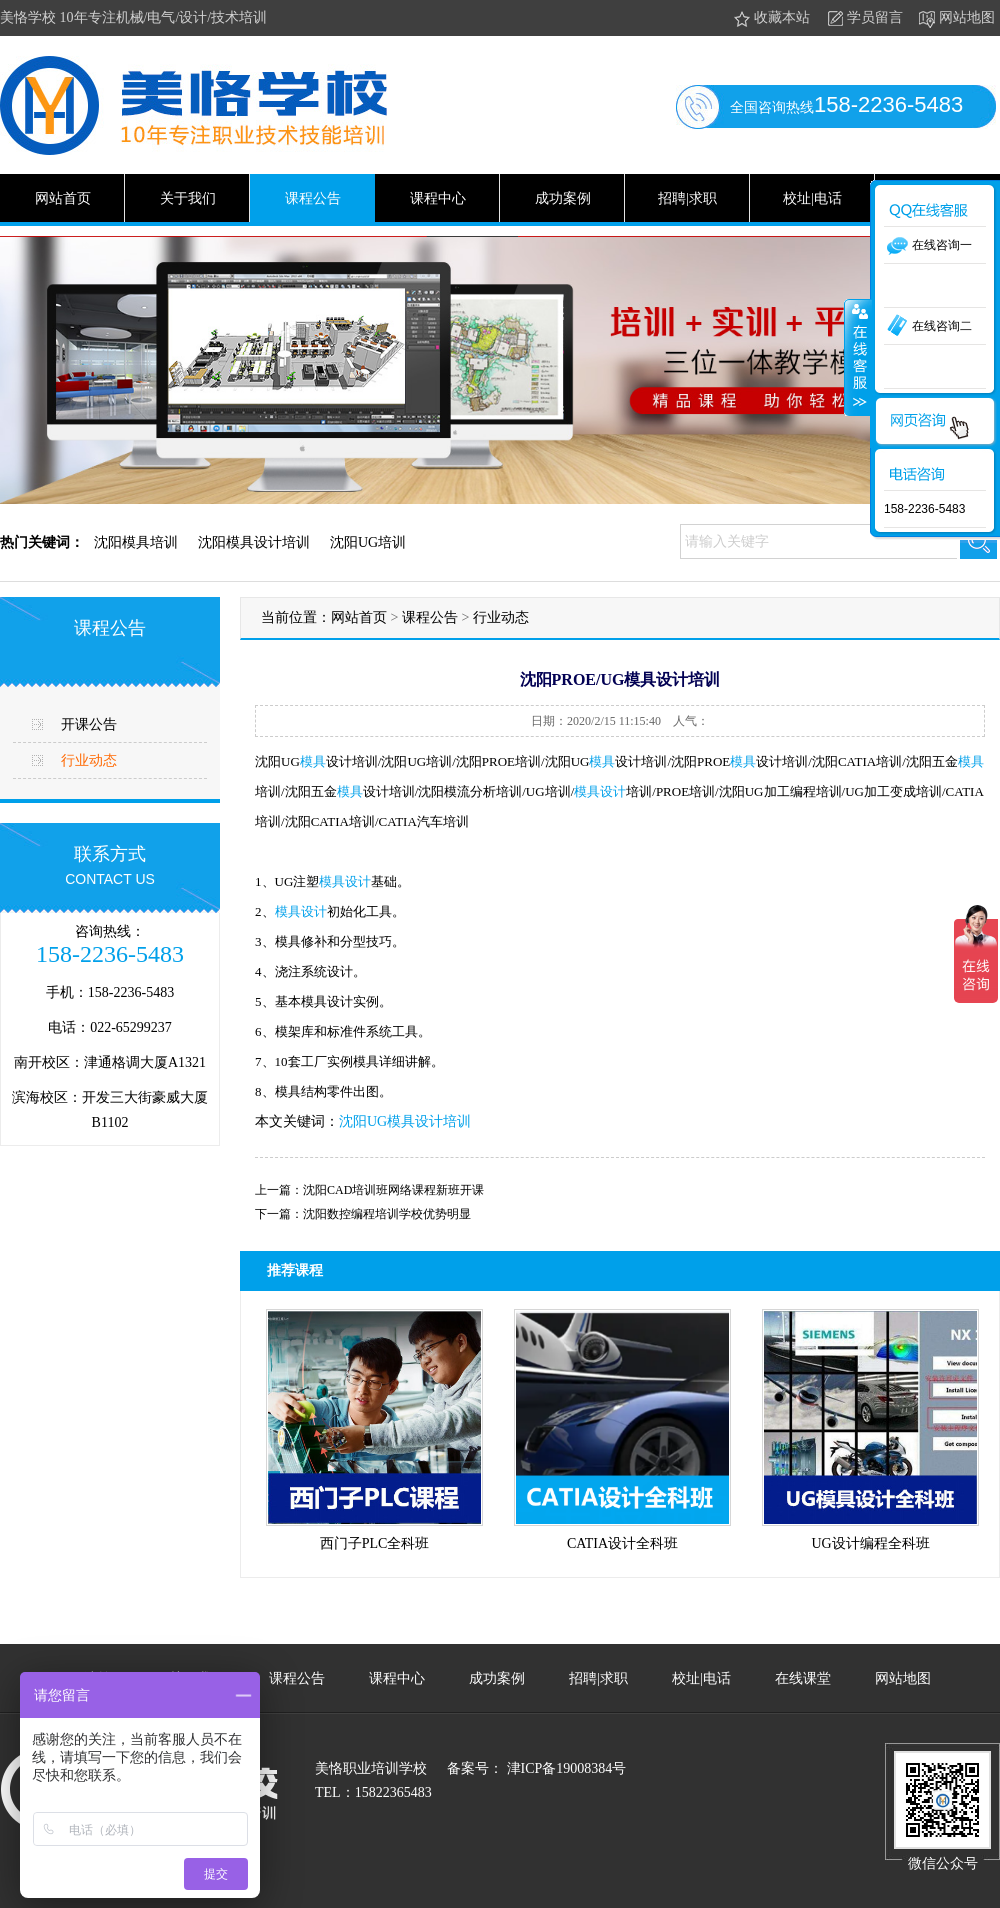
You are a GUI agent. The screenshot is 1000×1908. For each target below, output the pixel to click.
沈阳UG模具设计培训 (405, 1121)
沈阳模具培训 (136, 542)
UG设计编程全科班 (870, 1543)
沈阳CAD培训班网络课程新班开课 (393, 1190)
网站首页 (63, 198)
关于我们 (188, 198)
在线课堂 (803, 1678)
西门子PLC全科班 (375, 1543)
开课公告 (89, 724)
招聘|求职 (687, 198)
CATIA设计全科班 (622, 1543)
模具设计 (600, 791)
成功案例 (563, 198)
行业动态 (89, 760)
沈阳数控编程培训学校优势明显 (387, 1214)
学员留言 (863, 18)
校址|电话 (812, 198)
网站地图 (955, 18)
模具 (313, 761)
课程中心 (438, 198)
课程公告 (313, 198)
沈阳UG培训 (368, 542)
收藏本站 (770, 18)
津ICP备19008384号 (564, 1768)
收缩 (858, 357)
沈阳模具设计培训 (254, 542)
